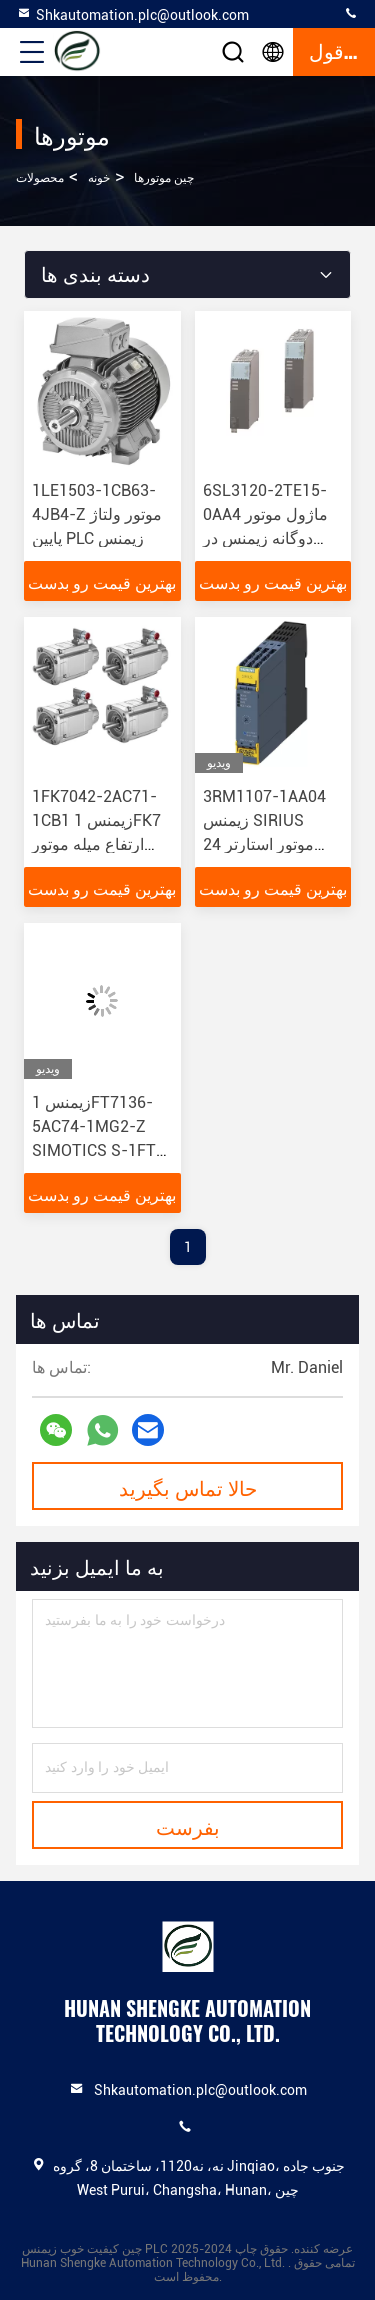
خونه (99, 178)
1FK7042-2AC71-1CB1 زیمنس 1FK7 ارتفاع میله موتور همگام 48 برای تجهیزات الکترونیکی (96, 844)
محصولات (40, 178)
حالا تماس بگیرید (188, 1487)
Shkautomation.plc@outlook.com (132, 14)
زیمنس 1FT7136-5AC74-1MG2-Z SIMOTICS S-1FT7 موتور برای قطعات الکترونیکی (98, 1150)
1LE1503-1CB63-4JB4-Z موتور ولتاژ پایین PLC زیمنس (97, 514)
